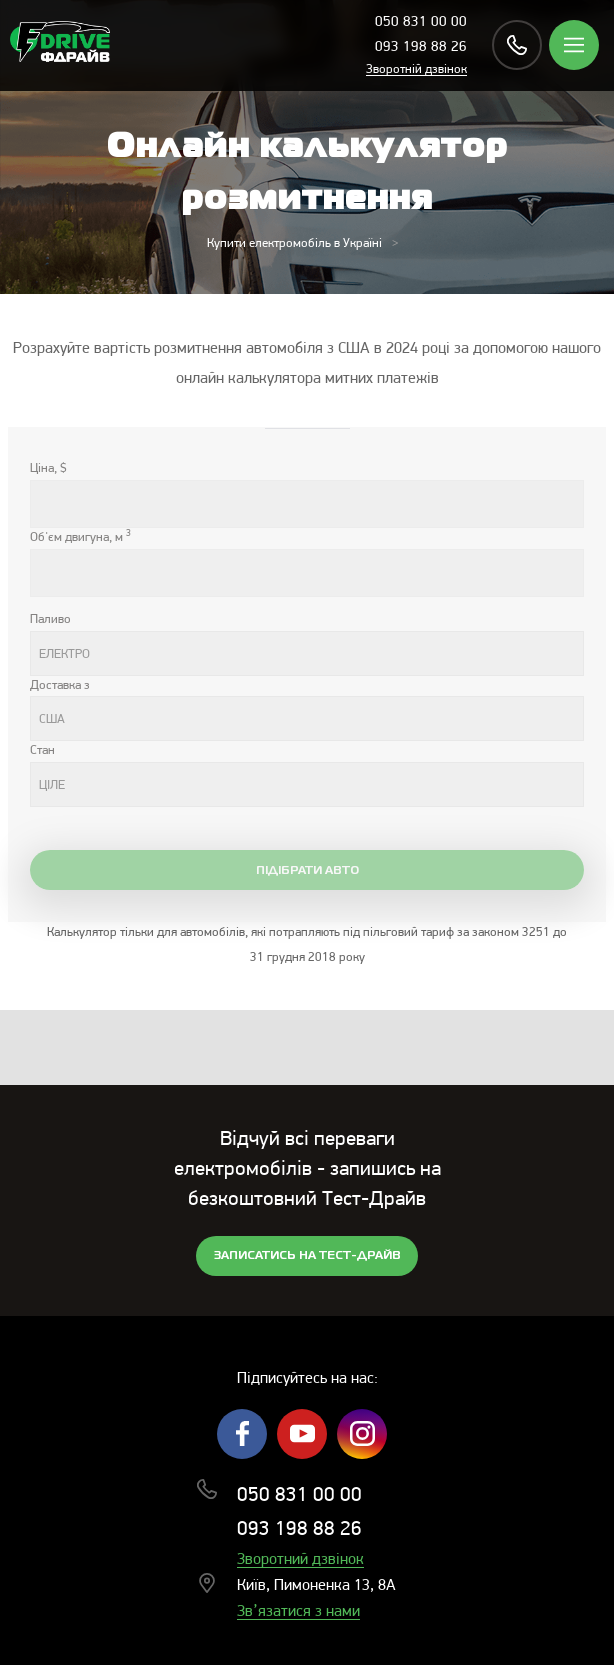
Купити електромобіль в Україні (294, 243)
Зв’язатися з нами (298, 1612)
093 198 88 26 (421, 47)
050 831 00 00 (421, 22)
